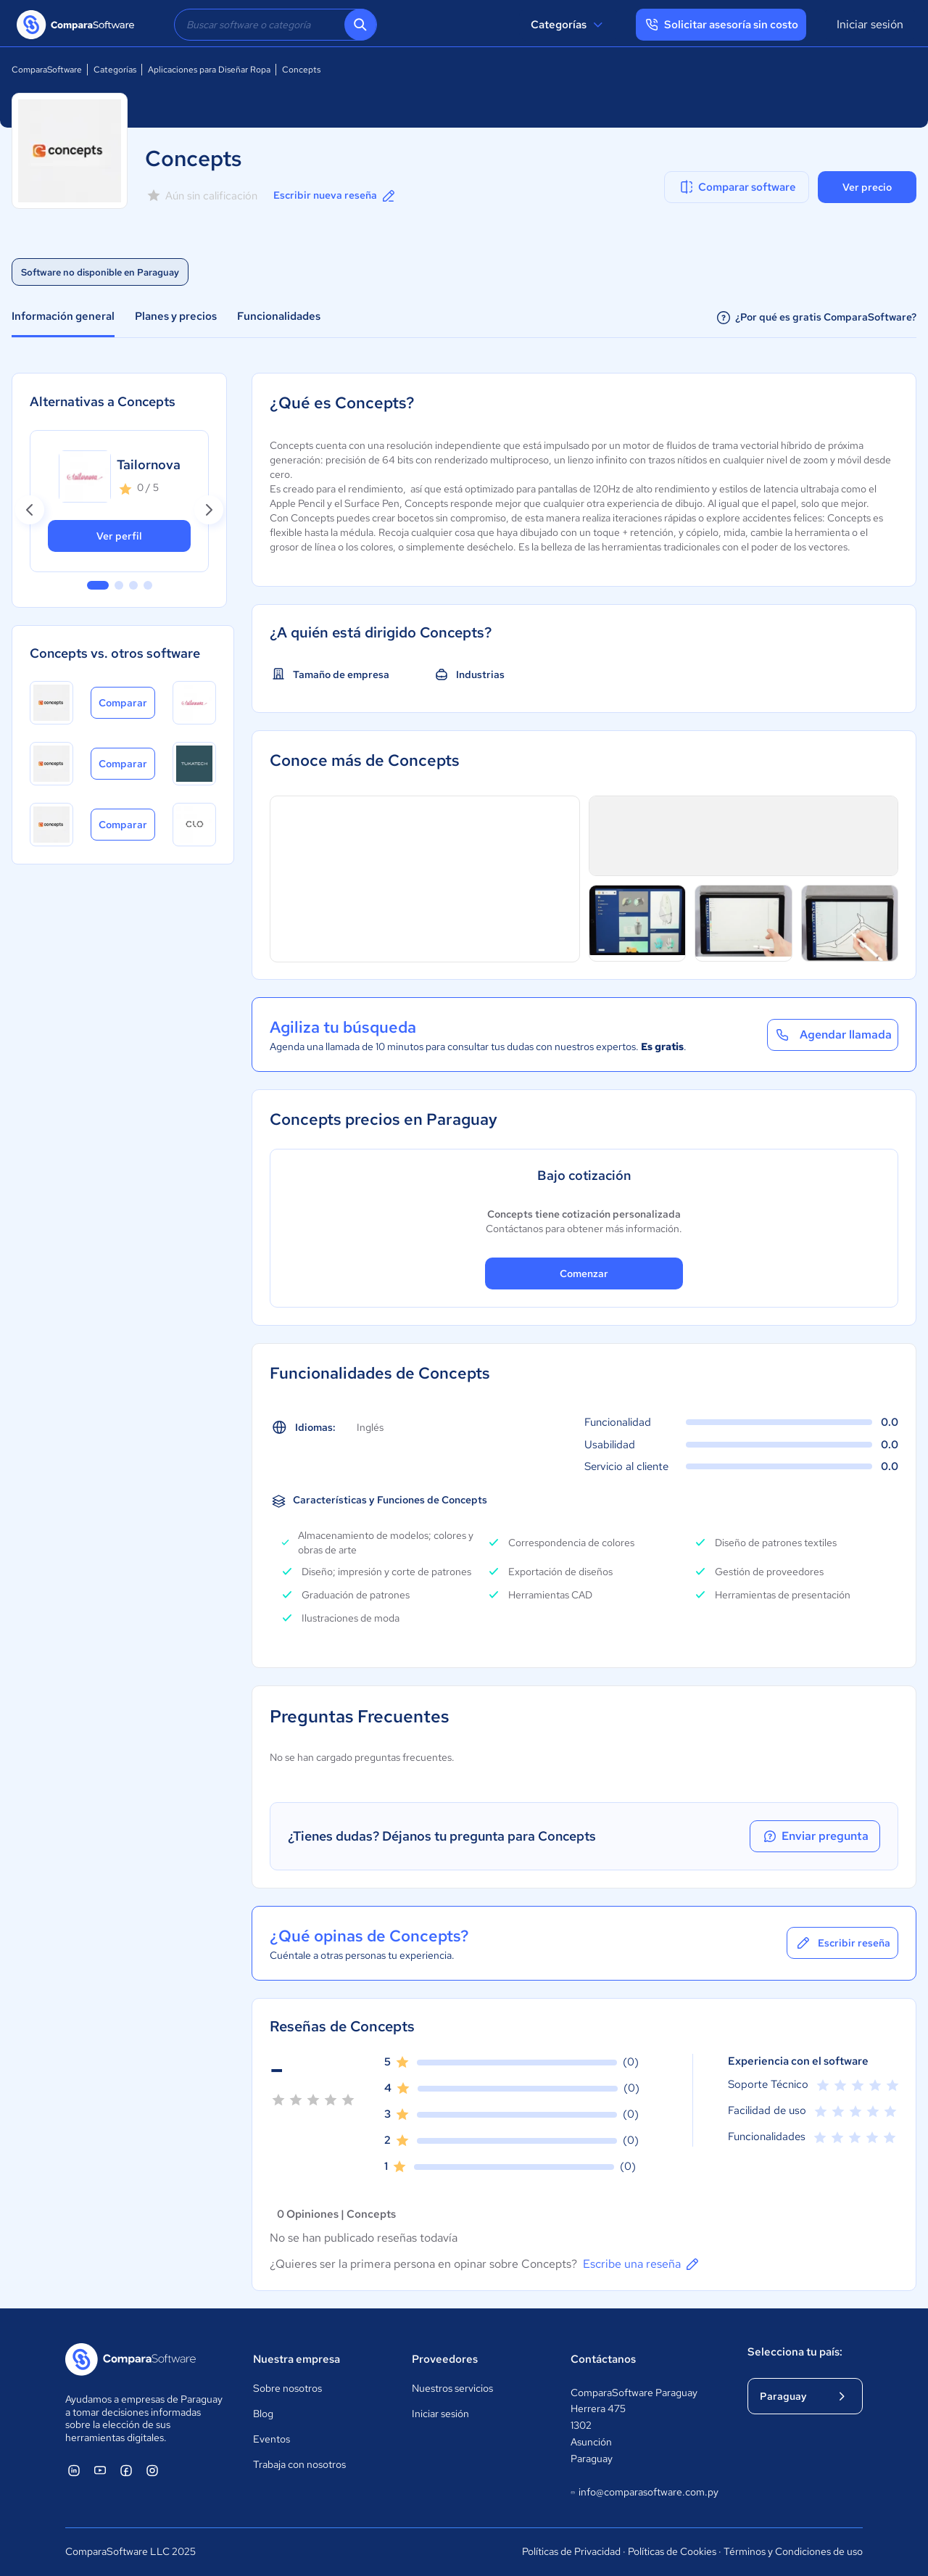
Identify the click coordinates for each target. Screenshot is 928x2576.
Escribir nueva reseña (335, 196)
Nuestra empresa (296, 2359)
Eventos (271, 2438)
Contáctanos (603, 2359)
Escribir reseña (842, 1943)
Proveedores (445, 2359)
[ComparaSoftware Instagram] (152, 2470)
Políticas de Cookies (672, 2551)
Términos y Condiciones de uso (793, 2551)
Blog (263, 2413)
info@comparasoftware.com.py (644, 2492)
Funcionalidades (278, 316)
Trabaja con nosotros (299, 2464)
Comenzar (584, 1273)
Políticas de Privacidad (571, 2551)
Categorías (569, 24)
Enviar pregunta (815, 1836)
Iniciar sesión (870, 24)
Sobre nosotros (287, 2388)
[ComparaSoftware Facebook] (126, 2470)
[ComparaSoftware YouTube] (100, 2470)
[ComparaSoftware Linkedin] (74, 2470)
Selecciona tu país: (794, 2352)
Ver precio (867, 187)
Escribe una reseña (642, 2264)
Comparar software (737, 187)
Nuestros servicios (452, 2388)
